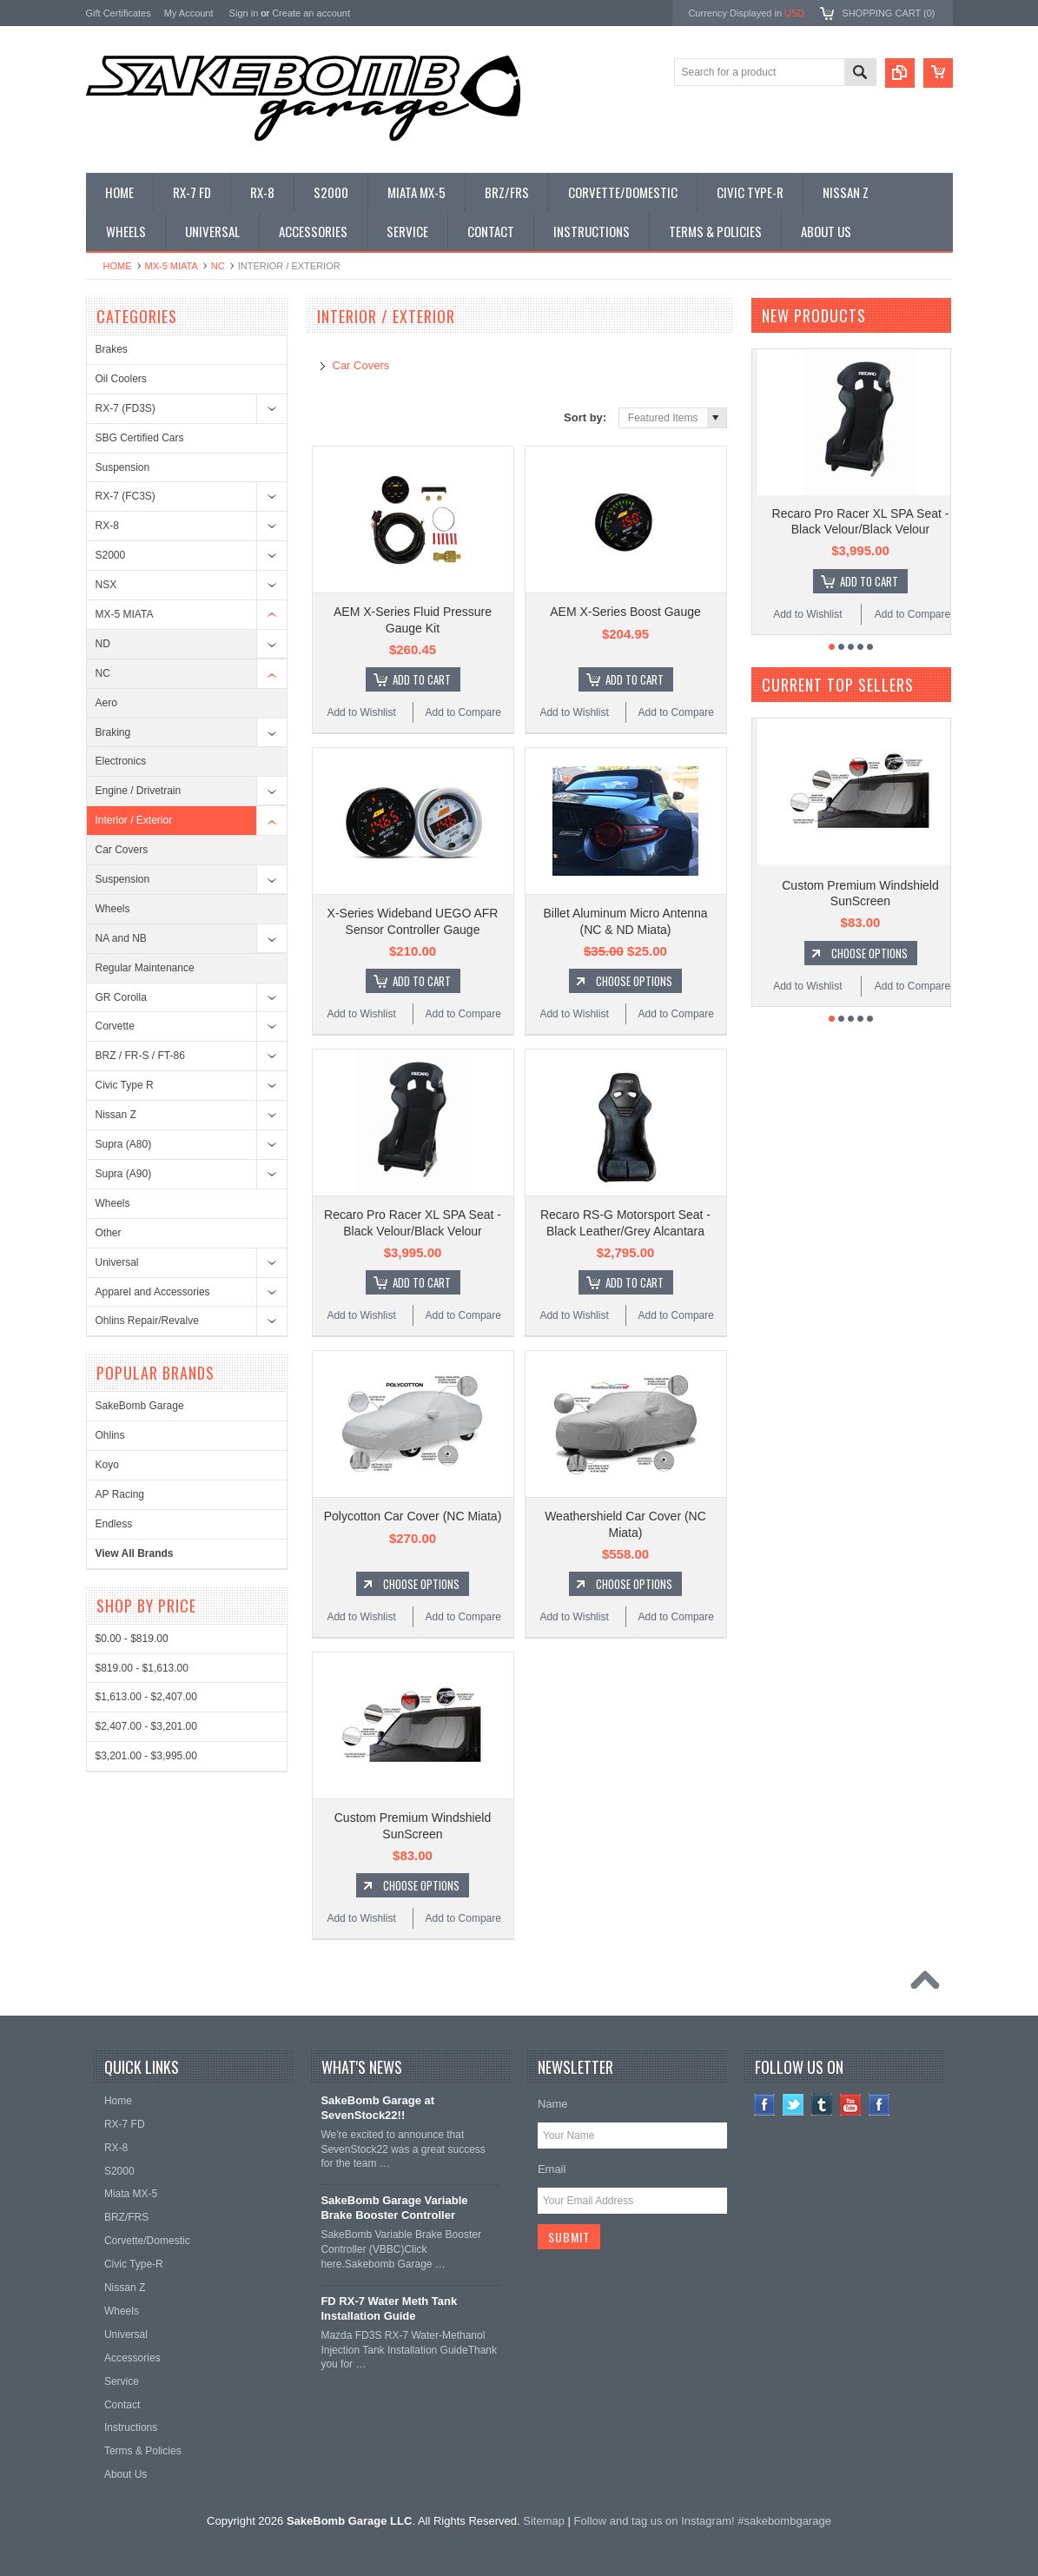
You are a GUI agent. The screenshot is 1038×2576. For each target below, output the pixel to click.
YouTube (851, 2105)
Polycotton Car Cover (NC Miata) (413, 1516)
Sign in (244, 13)
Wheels (113, 909)
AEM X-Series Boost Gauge (625, 612)
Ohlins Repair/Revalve (147, 1320)
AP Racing (120, 1494)
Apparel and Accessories (153, 1292)
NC (218, 266)
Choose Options (634, 981)
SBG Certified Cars (140, 438)
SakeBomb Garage (140, 1406)
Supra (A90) (124, 1174)
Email (552, 2168)
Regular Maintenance (145, 968)
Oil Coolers (121, 379)
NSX (106, 585)
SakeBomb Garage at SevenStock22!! (377, 2108)
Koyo (107, 1465)
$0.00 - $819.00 (132, 1638)
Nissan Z (116, 1115)
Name (553, 2103)
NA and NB (121, 938)
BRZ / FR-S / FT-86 (140, 1056)
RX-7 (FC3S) (125, 496)
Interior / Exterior (134, 820)
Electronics (121, 761)
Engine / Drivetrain (139, 791)
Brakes (112, 349)
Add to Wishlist (361, 712)
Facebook (765, 2105)
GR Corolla (121, 997)
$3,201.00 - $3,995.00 (146, 1756)
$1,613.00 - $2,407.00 (146, 1697)
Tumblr (822, 2105)
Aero (106, 703)
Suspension (123, 467)
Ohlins (110, 1435)
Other (109, 1233)
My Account (189, 13)
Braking (113, 732)
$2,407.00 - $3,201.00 (146, 1726)
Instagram (879, 2105)
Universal (117, 1262)
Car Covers (122, 850)
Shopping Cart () (888, 13)
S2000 (111, 555)
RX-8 (107, 526)
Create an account (311, 13)
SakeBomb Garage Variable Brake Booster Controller (394, 2208)
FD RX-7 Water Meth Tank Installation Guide (389, 2308)
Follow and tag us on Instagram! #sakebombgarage (702, 2520)
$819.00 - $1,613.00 (142, 1668)
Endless (114, 1524)
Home (117, 266)
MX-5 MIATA (171, 266)
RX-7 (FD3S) (125, 408)
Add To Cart (422, 679)
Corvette (115, 1026)
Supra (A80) (124, 1144)
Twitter (793, 2105)
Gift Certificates (118, 13)
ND (103, 644)
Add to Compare (463, 712)
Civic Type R (125, 1085)
